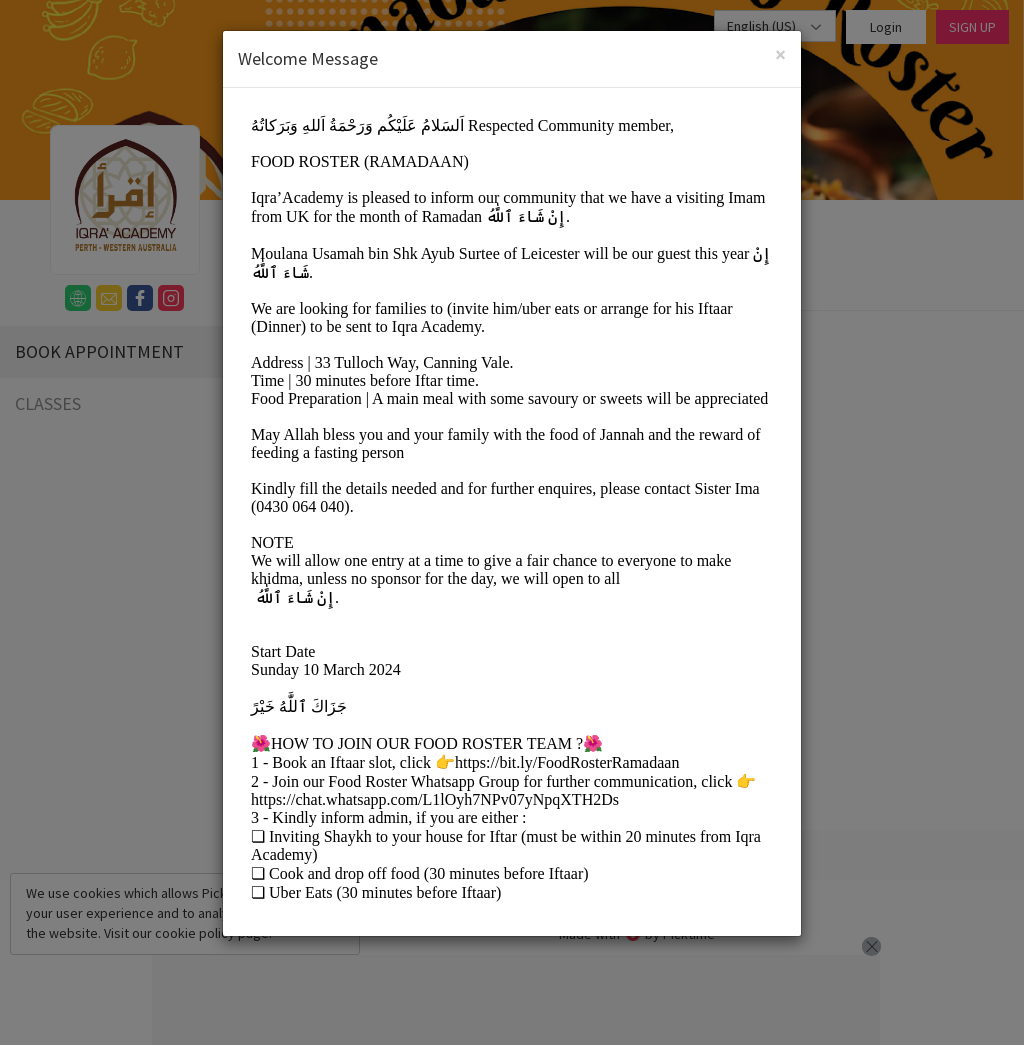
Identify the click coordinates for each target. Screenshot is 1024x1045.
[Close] (780, 54)
